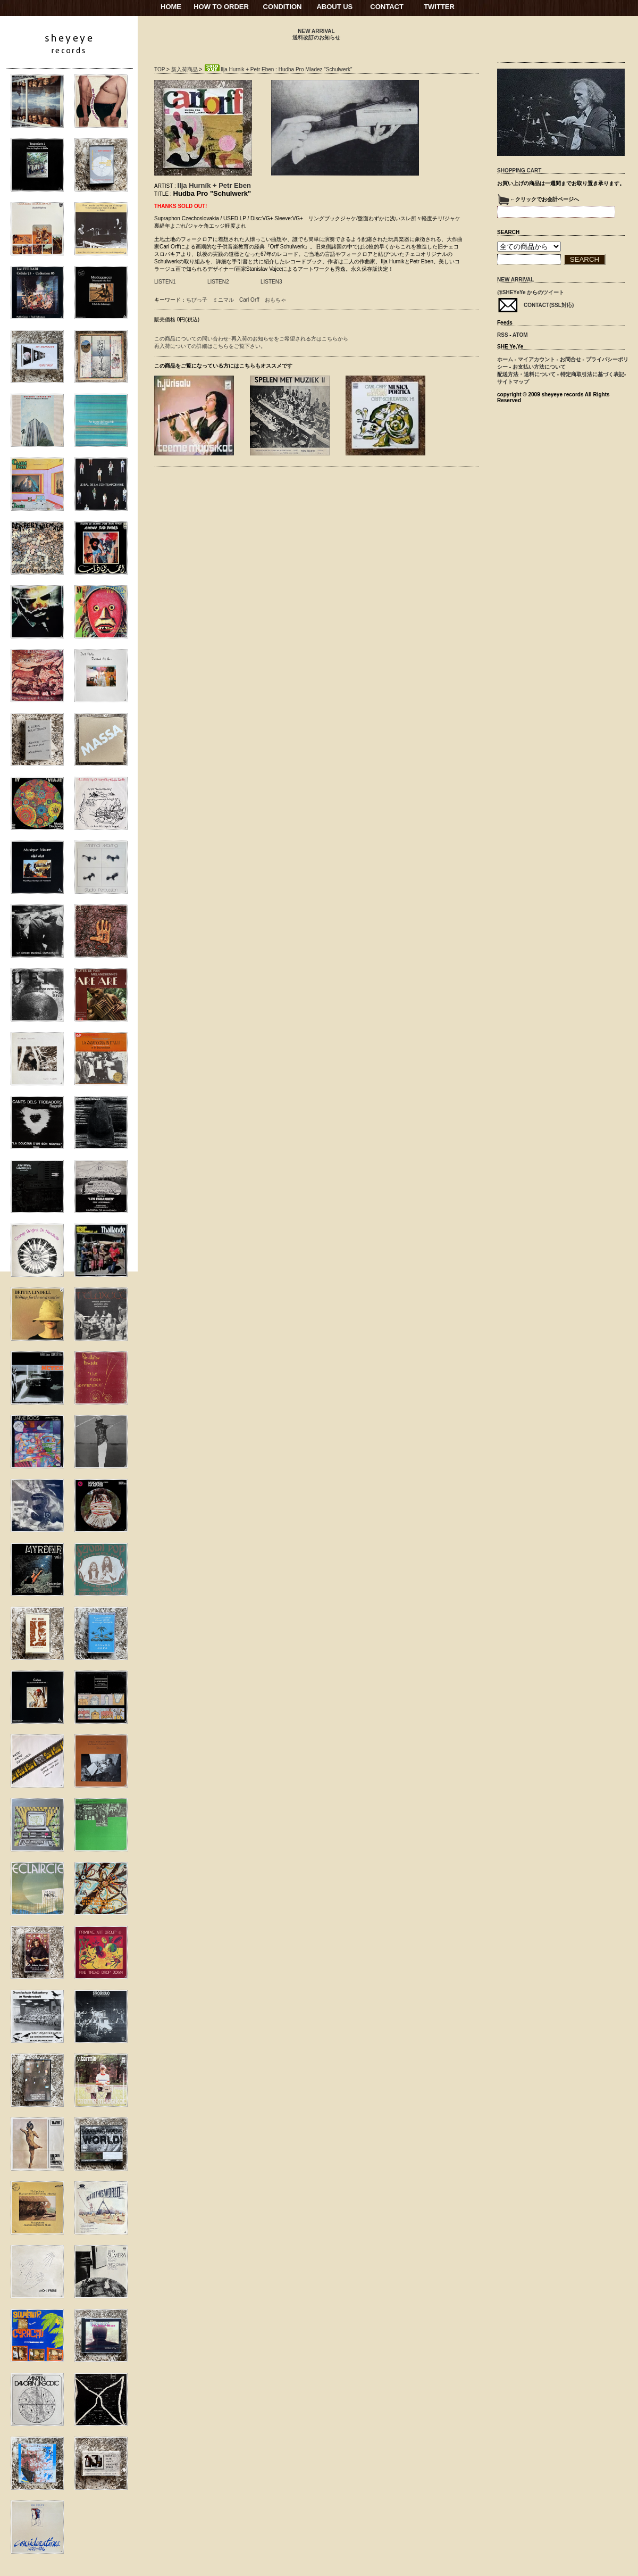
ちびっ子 (196, 300)
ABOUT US (334, 7)
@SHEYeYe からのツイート (530, 292)
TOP (159, 69)
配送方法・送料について (526, 374)
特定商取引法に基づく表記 (592, 374)
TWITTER (439, 7)
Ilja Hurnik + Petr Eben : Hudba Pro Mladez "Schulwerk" (278, 69)
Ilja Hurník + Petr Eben (214, 185)
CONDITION (282, 7)
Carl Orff (249, 300)
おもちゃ (275, 300)
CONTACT (387, 7)
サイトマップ (513, 382)
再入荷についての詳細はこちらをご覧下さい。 (210, 346)
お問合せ (570, 359)
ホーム (505, 359)
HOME (171, 7)
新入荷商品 (184, 69)
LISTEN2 (218, 282)
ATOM (520, 335)
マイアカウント (536, 359)
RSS (502, 335)
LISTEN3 (271, 282)
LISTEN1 (165, 282)
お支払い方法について (539, 367)
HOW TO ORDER (221, 7)
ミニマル (223, 300)
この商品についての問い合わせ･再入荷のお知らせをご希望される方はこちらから (251, 339)
